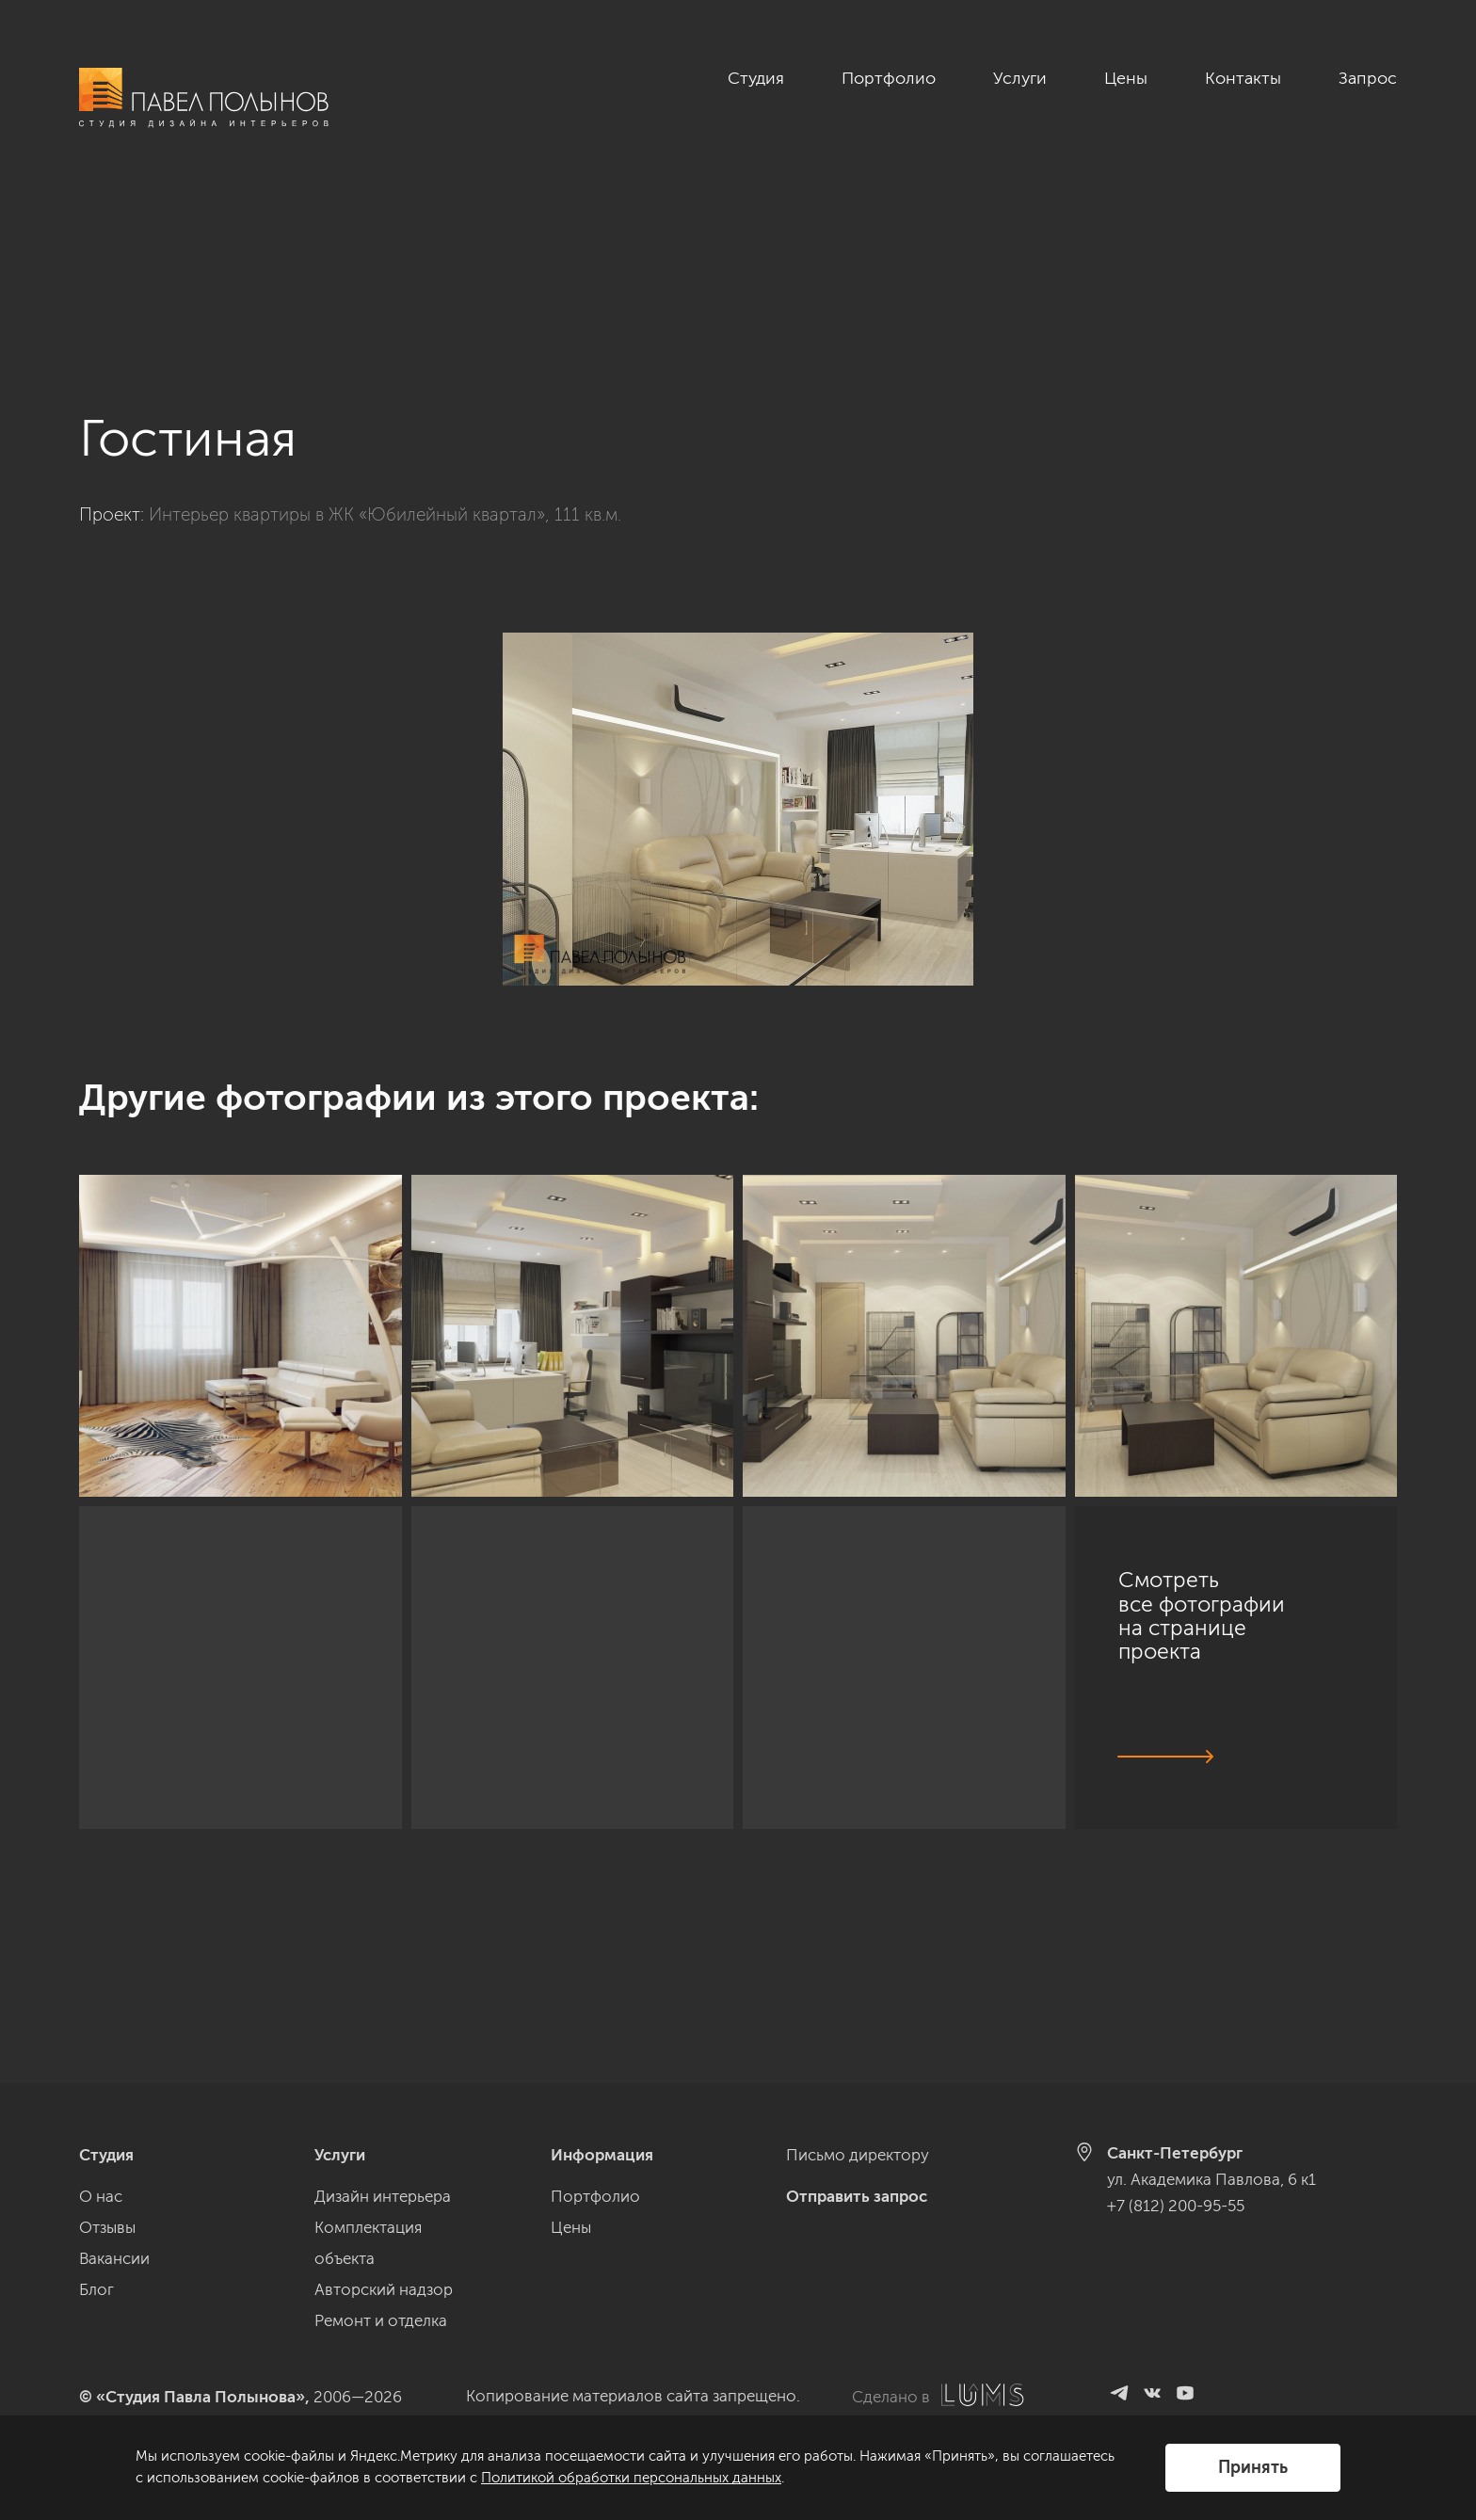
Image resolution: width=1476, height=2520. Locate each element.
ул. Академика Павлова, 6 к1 (1211, 2179)
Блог (96, 2289)
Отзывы (107, 2227)
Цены (1125, 78)
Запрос (1368, 78)
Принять (1253, 2467)
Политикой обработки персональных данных (631, 2477)
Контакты (1243, 78)
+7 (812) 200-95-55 (1175, 2205)
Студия (756, 78)
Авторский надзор (383, 2289)
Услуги (1020, 78)
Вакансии (114, 2258)
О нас (100, 2196)
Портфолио (889, 78)
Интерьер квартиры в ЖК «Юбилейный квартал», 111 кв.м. (385, 352)
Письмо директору (857, 2154)
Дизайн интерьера (382, 2196)
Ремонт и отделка (380, 2320)
